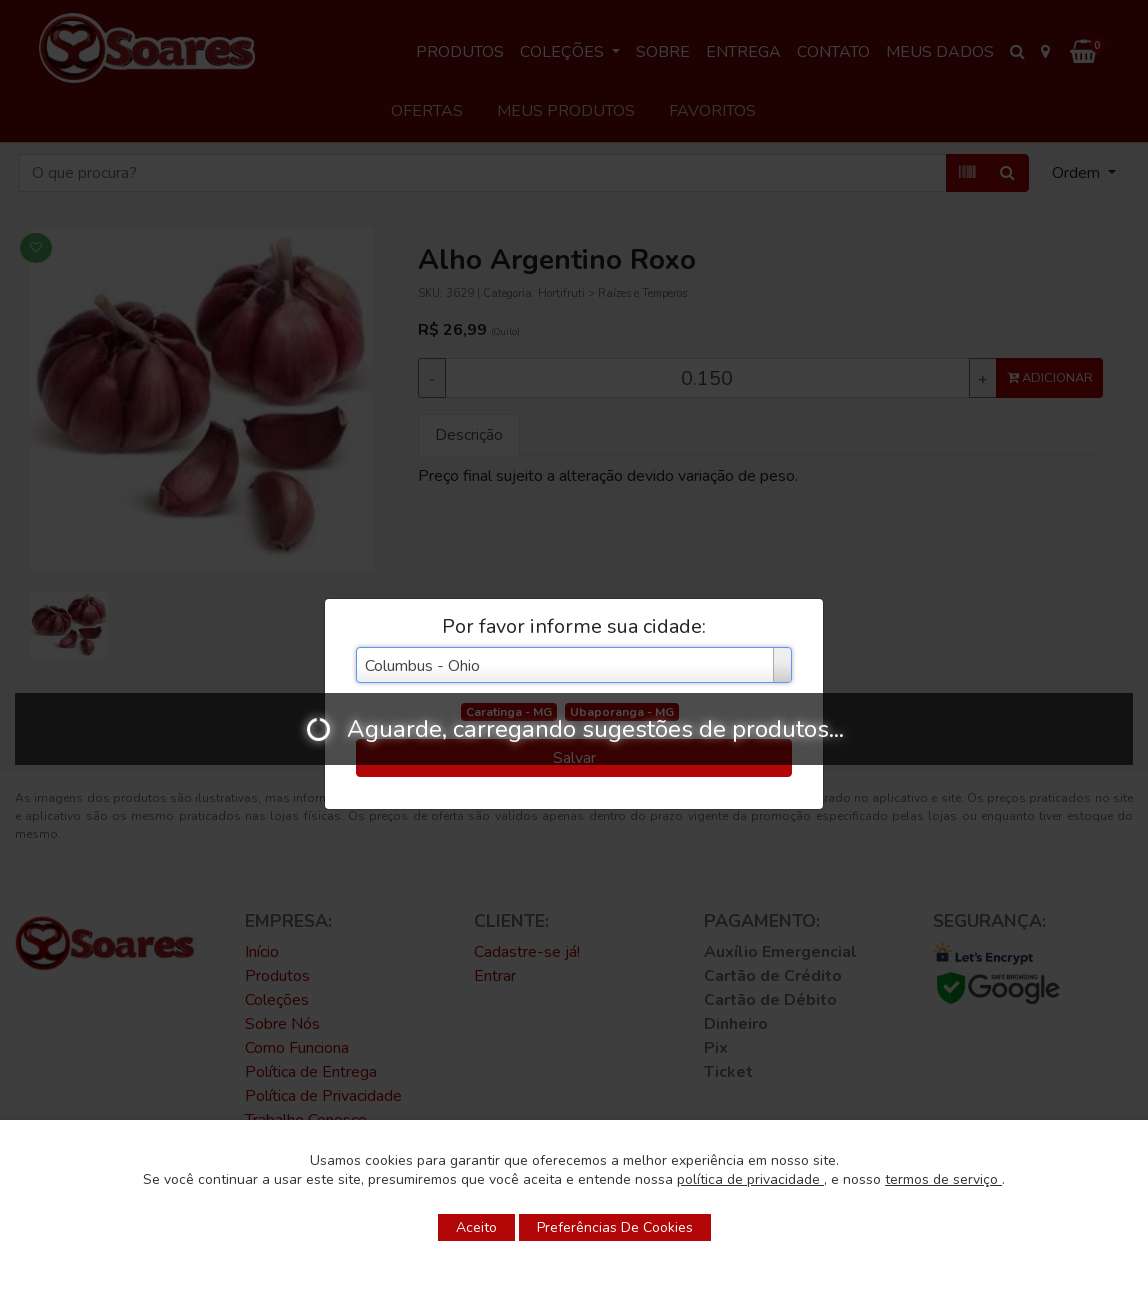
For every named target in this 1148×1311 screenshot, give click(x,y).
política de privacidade (750, 1179)
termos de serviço (943, 1179)
